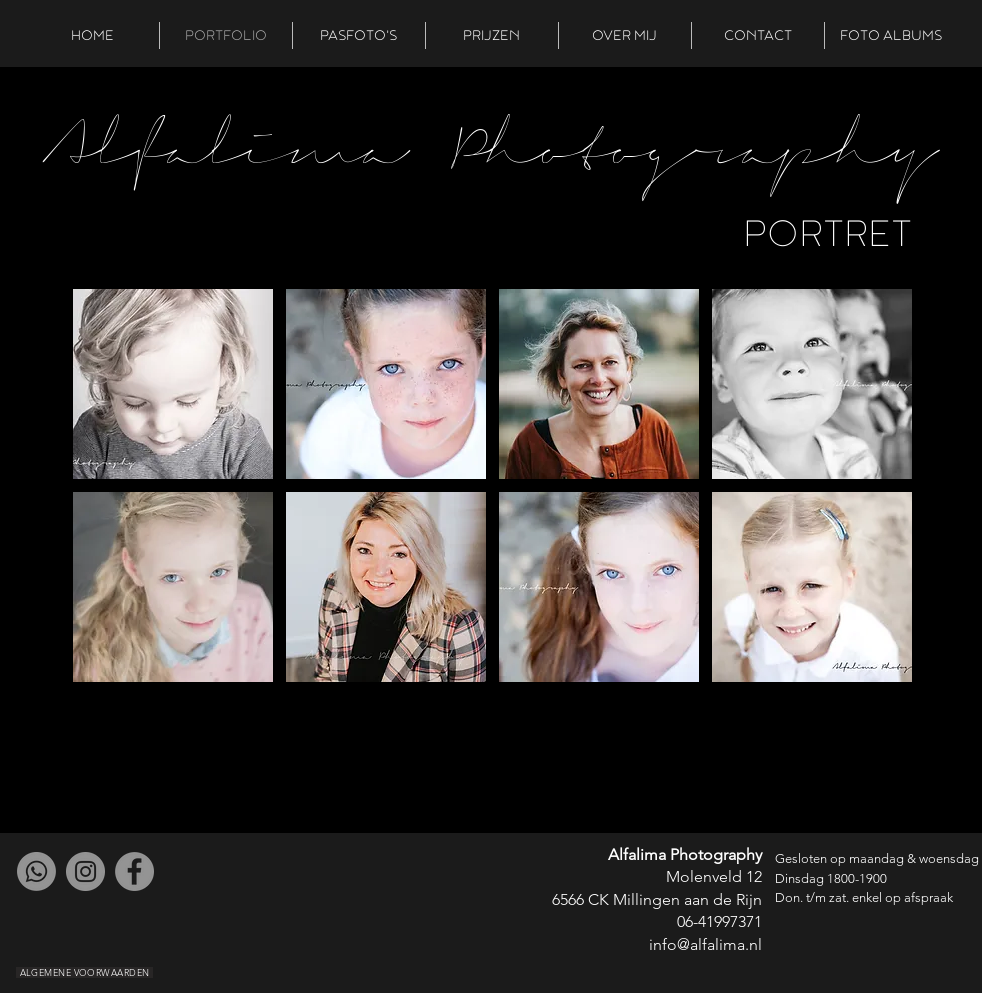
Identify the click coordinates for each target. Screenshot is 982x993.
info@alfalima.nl (705, 944)
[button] (173, 384)
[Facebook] (134, 871)
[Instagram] (85, 871)
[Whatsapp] (36, 871)
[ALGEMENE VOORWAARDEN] (84, 972)
